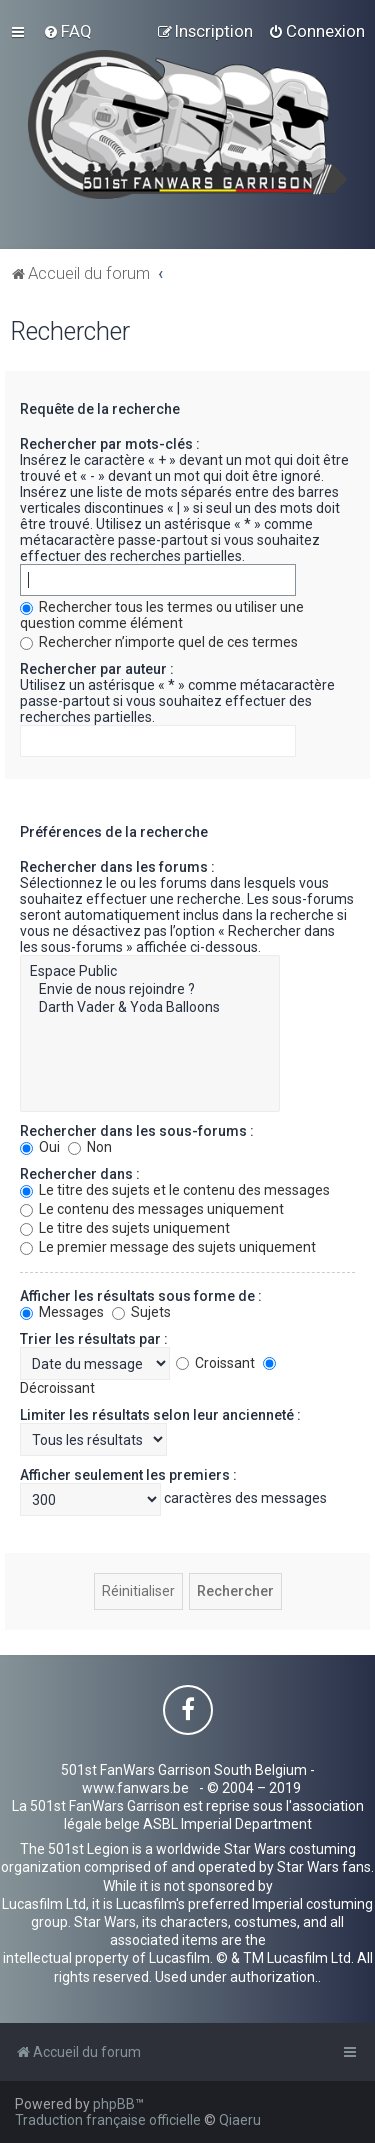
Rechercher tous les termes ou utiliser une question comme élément (162, 615)
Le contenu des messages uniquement (152, 1209)
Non (90, 1147)
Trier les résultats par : (94, 1339)
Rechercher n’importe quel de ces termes (159, 642)
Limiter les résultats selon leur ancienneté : (160, 1415)
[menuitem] (67, 31)
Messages (62, 1312)
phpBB (114, 2104)
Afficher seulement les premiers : (128, 1475)
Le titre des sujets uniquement (125, 1228)
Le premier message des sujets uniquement (168, 1247)
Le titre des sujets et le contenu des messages (175, 1190)
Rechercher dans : (80, 1174)
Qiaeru (240, 2120)
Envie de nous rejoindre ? (150, 990)
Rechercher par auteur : (97, 669)
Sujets (141, 1312)
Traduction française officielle (108, 2120)
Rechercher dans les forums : (117, 867)
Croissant (215, 1363)
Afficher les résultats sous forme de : (141, 1296)
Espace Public (150, 972)
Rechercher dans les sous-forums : (137, 1131)
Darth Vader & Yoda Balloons (150, 1008)
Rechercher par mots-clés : (110, 444)
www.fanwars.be (135, 1788)
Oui (40, 1147)
